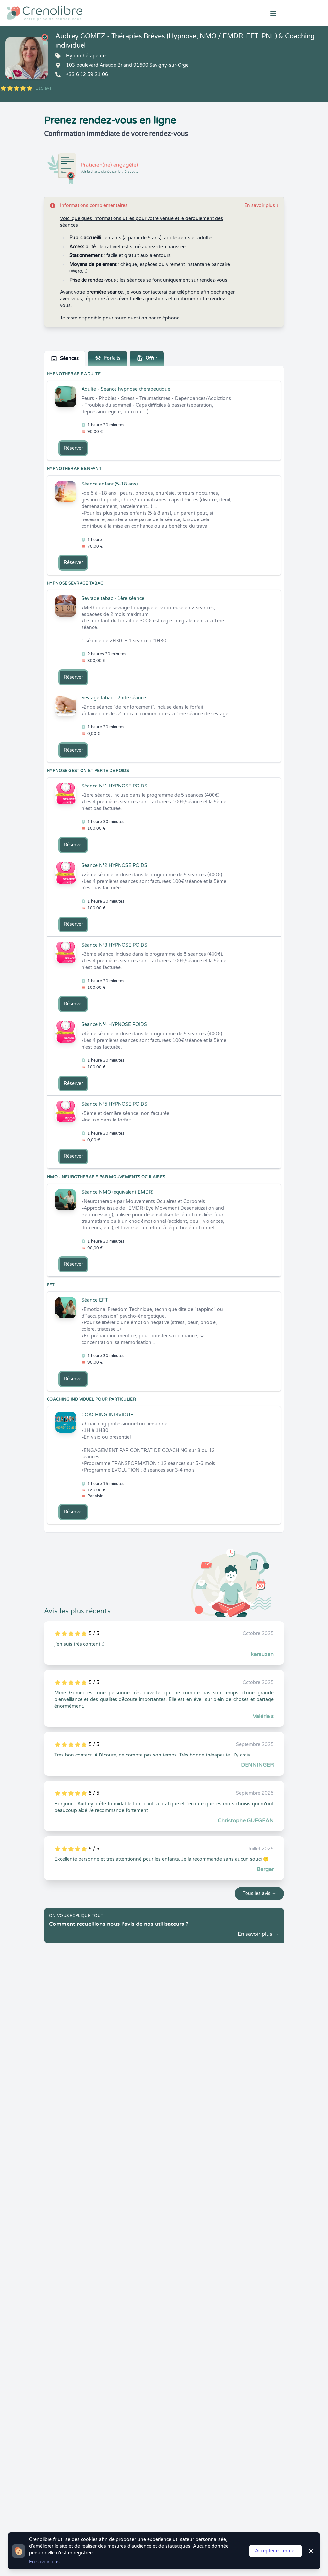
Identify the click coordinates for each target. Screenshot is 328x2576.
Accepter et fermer (275, 2551)
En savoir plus (261, 205)
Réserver (73, 448)
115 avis (44, 88)
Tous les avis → (259, 1893)
